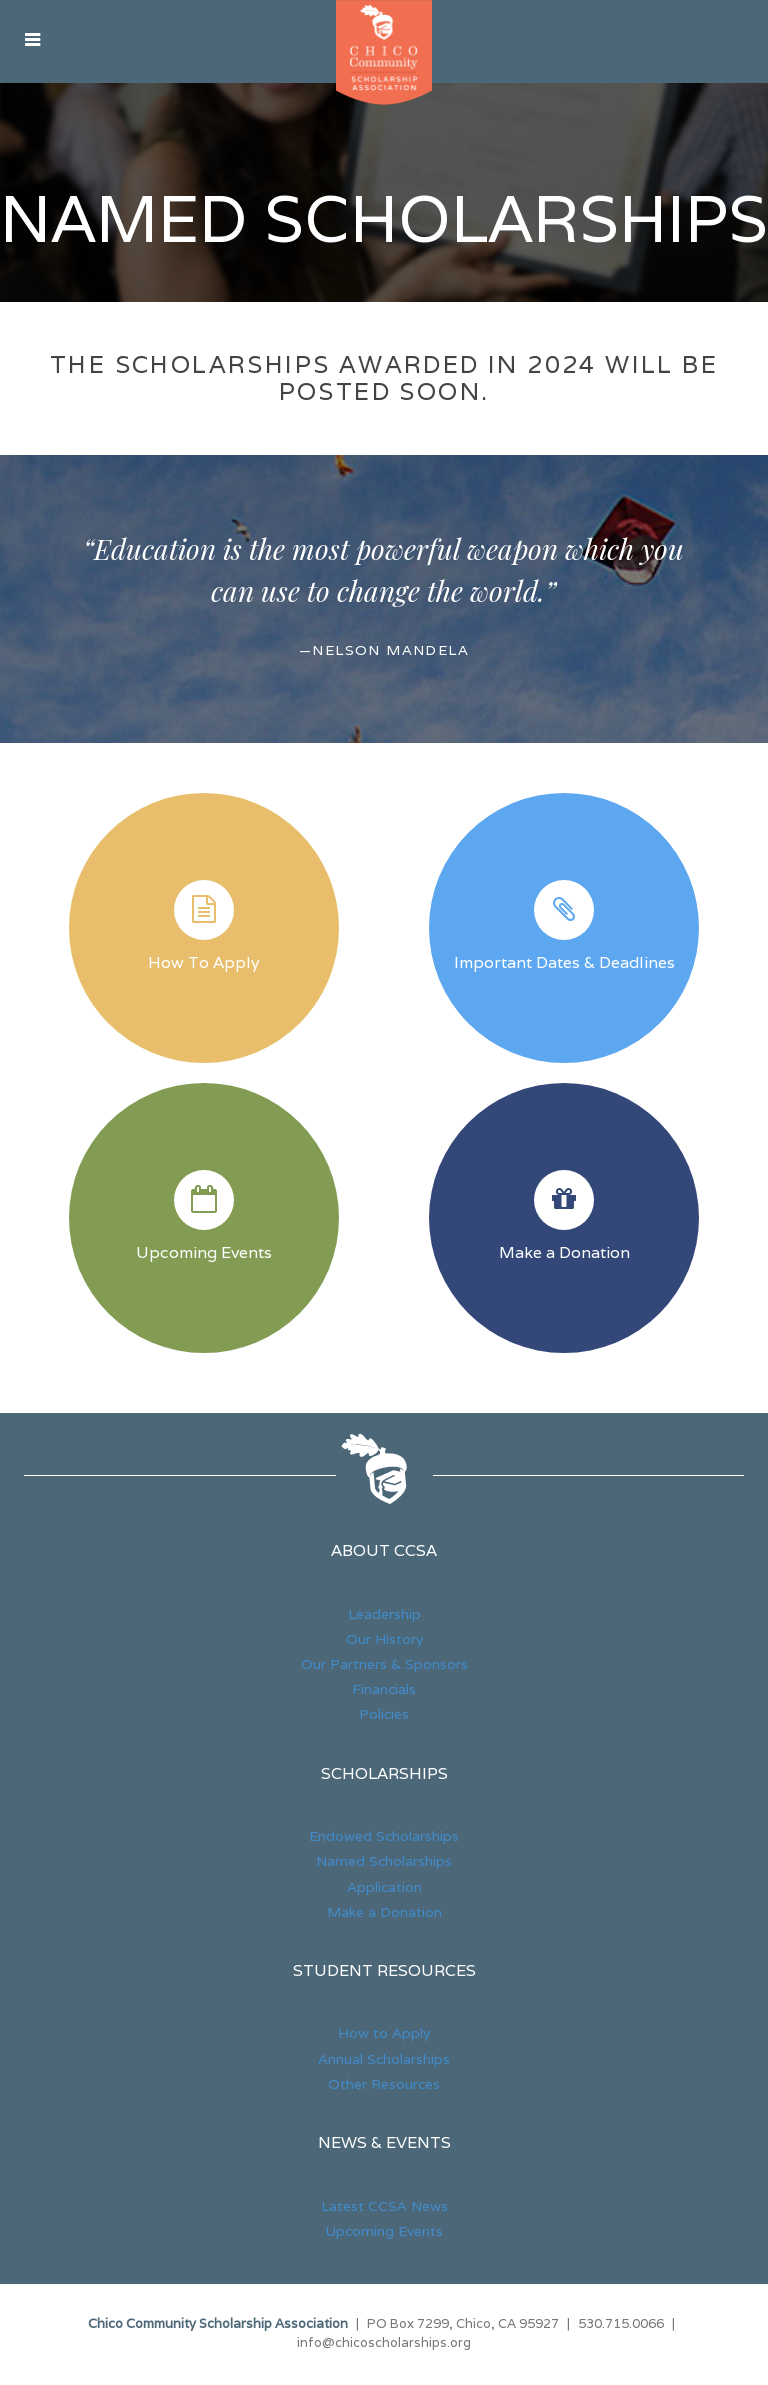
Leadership (384, 1616)
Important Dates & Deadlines (564, 964)
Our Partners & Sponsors (384, 1666)
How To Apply (204, 964)
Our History (384, 1641)
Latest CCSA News (384, 2208)
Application (384, 1889)
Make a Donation (564, 1254)
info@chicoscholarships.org (384, 2345)
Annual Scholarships (384, 2061)
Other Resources (384, 2086)
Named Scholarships (384, 220)
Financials (384, 1691)
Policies (384, 1717)
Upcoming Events (204, 1254)
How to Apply (384, 2036)
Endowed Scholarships (384, 1838)
